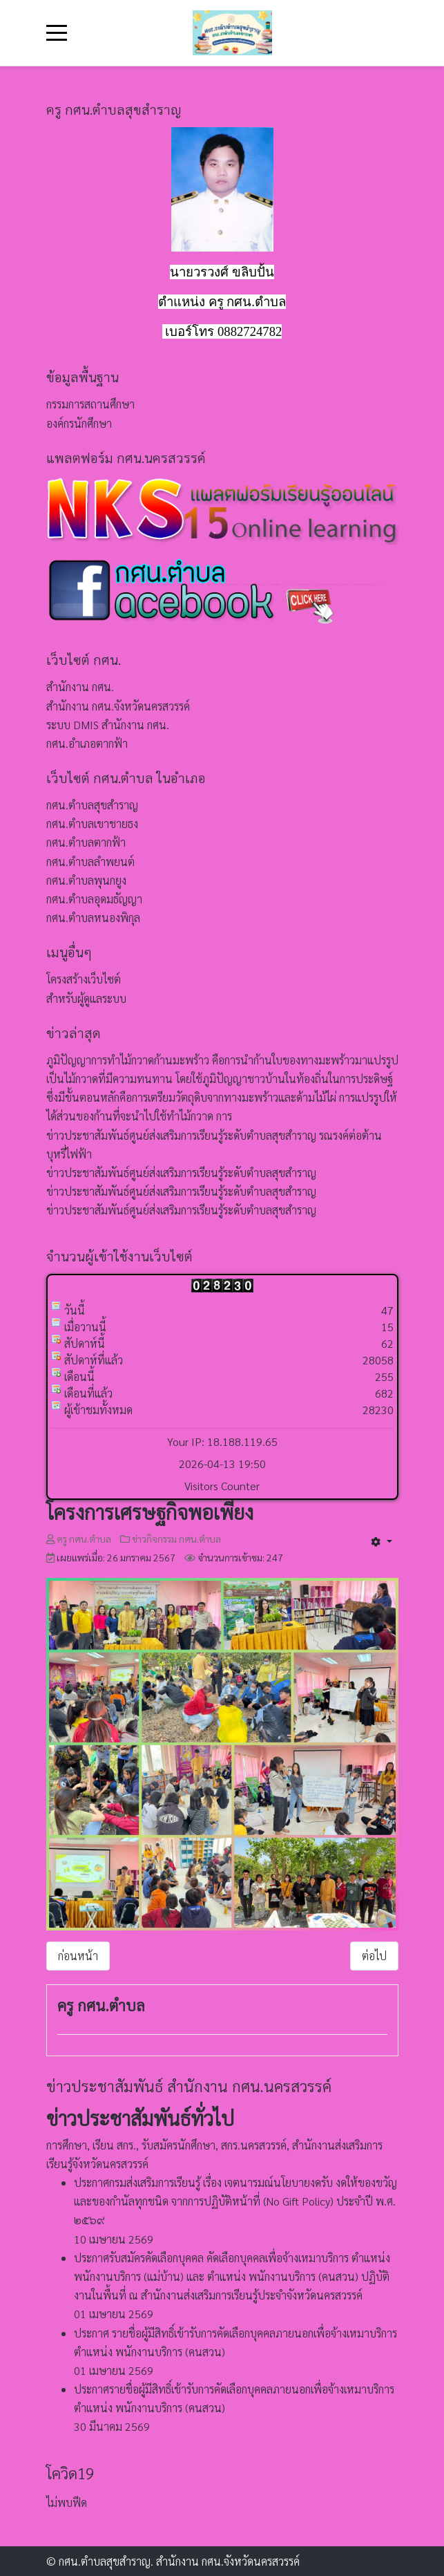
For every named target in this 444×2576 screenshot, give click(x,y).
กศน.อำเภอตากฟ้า (87, 743)
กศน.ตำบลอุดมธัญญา (94, 899)
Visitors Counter (222, 1485)
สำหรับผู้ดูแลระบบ (86, 998)
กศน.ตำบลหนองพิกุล (93, 917)
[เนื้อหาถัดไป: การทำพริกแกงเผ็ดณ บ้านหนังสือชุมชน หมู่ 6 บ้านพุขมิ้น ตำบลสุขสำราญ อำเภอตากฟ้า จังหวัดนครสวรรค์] (374, 1956)
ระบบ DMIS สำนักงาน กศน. (107, 724)
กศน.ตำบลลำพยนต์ (90, 861)
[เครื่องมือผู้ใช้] (381, 1541)
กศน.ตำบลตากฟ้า (86, 842)
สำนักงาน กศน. (80, 686)
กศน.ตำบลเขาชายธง (92, 823)
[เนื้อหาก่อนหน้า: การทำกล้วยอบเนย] (78, 1956)
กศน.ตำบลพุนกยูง (86, 880)
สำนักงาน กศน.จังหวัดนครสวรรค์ (118, 706)
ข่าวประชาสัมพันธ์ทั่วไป (140, 2118)
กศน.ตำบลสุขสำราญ (92, 805)
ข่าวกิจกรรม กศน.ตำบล (176, 1538)
